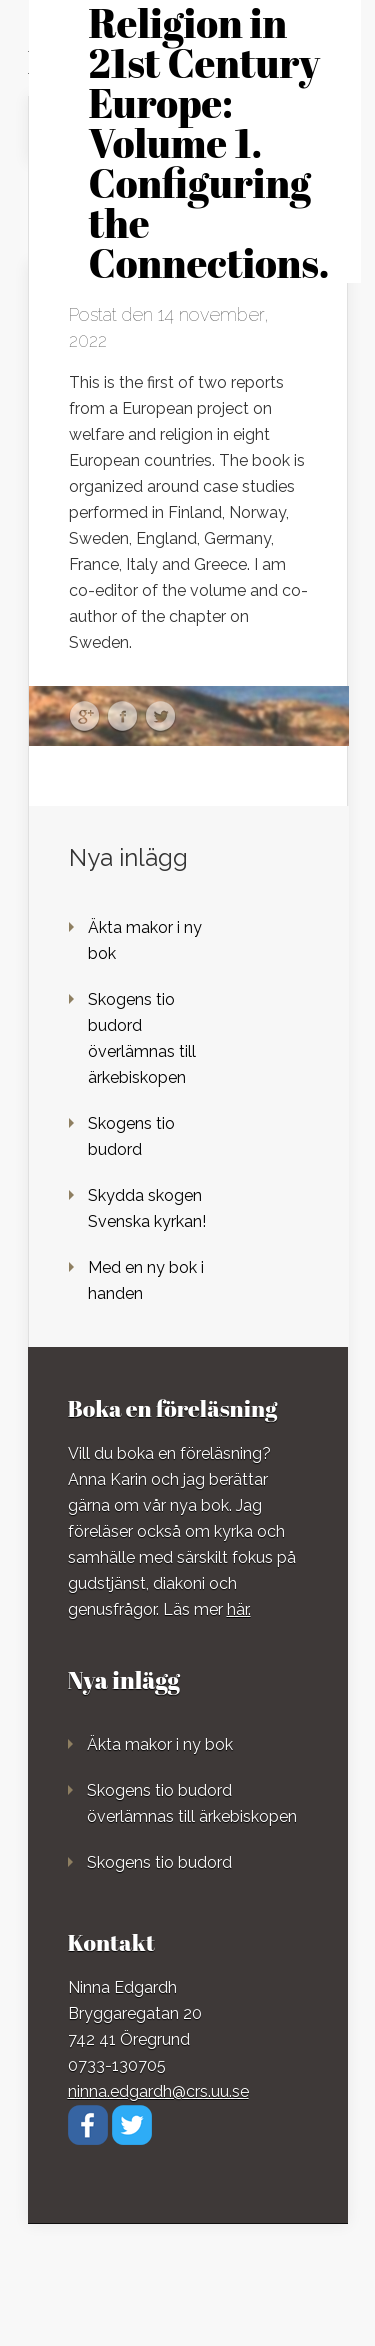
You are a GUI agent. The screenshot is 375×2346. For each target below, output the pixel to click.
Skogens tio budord (159, 1862)
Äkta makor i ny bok (160, 1744)
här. (239, 1609)
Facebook (122, 717)
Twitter (160, 717)
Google (84, 717)
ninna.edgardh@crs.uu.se (158, 2091)
